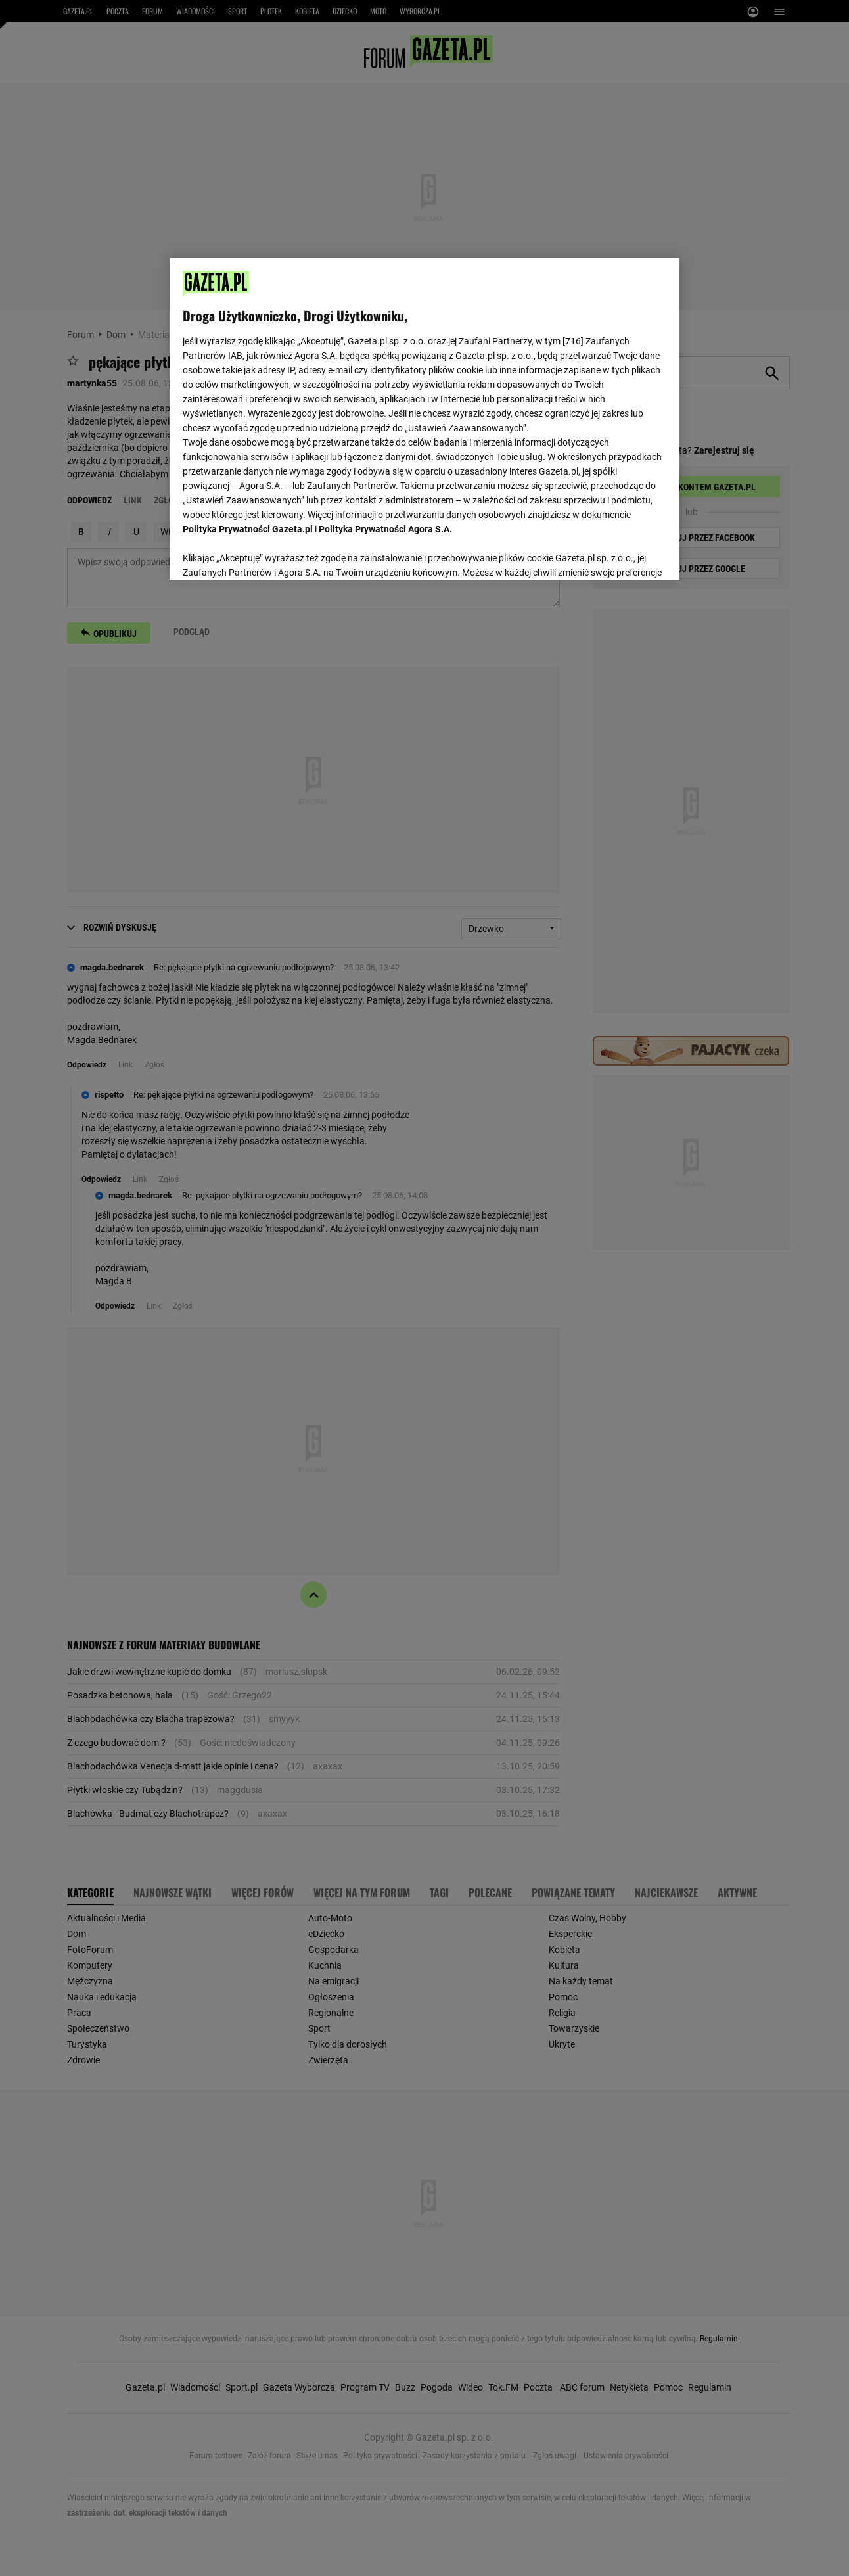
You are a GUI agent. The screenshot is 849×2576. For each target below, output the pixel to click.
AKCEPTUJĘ (621, 554)
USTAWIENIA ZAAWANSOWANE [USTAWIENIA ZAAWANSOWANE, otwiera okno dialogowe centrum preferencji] (269, 553)
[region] (424, 417)
